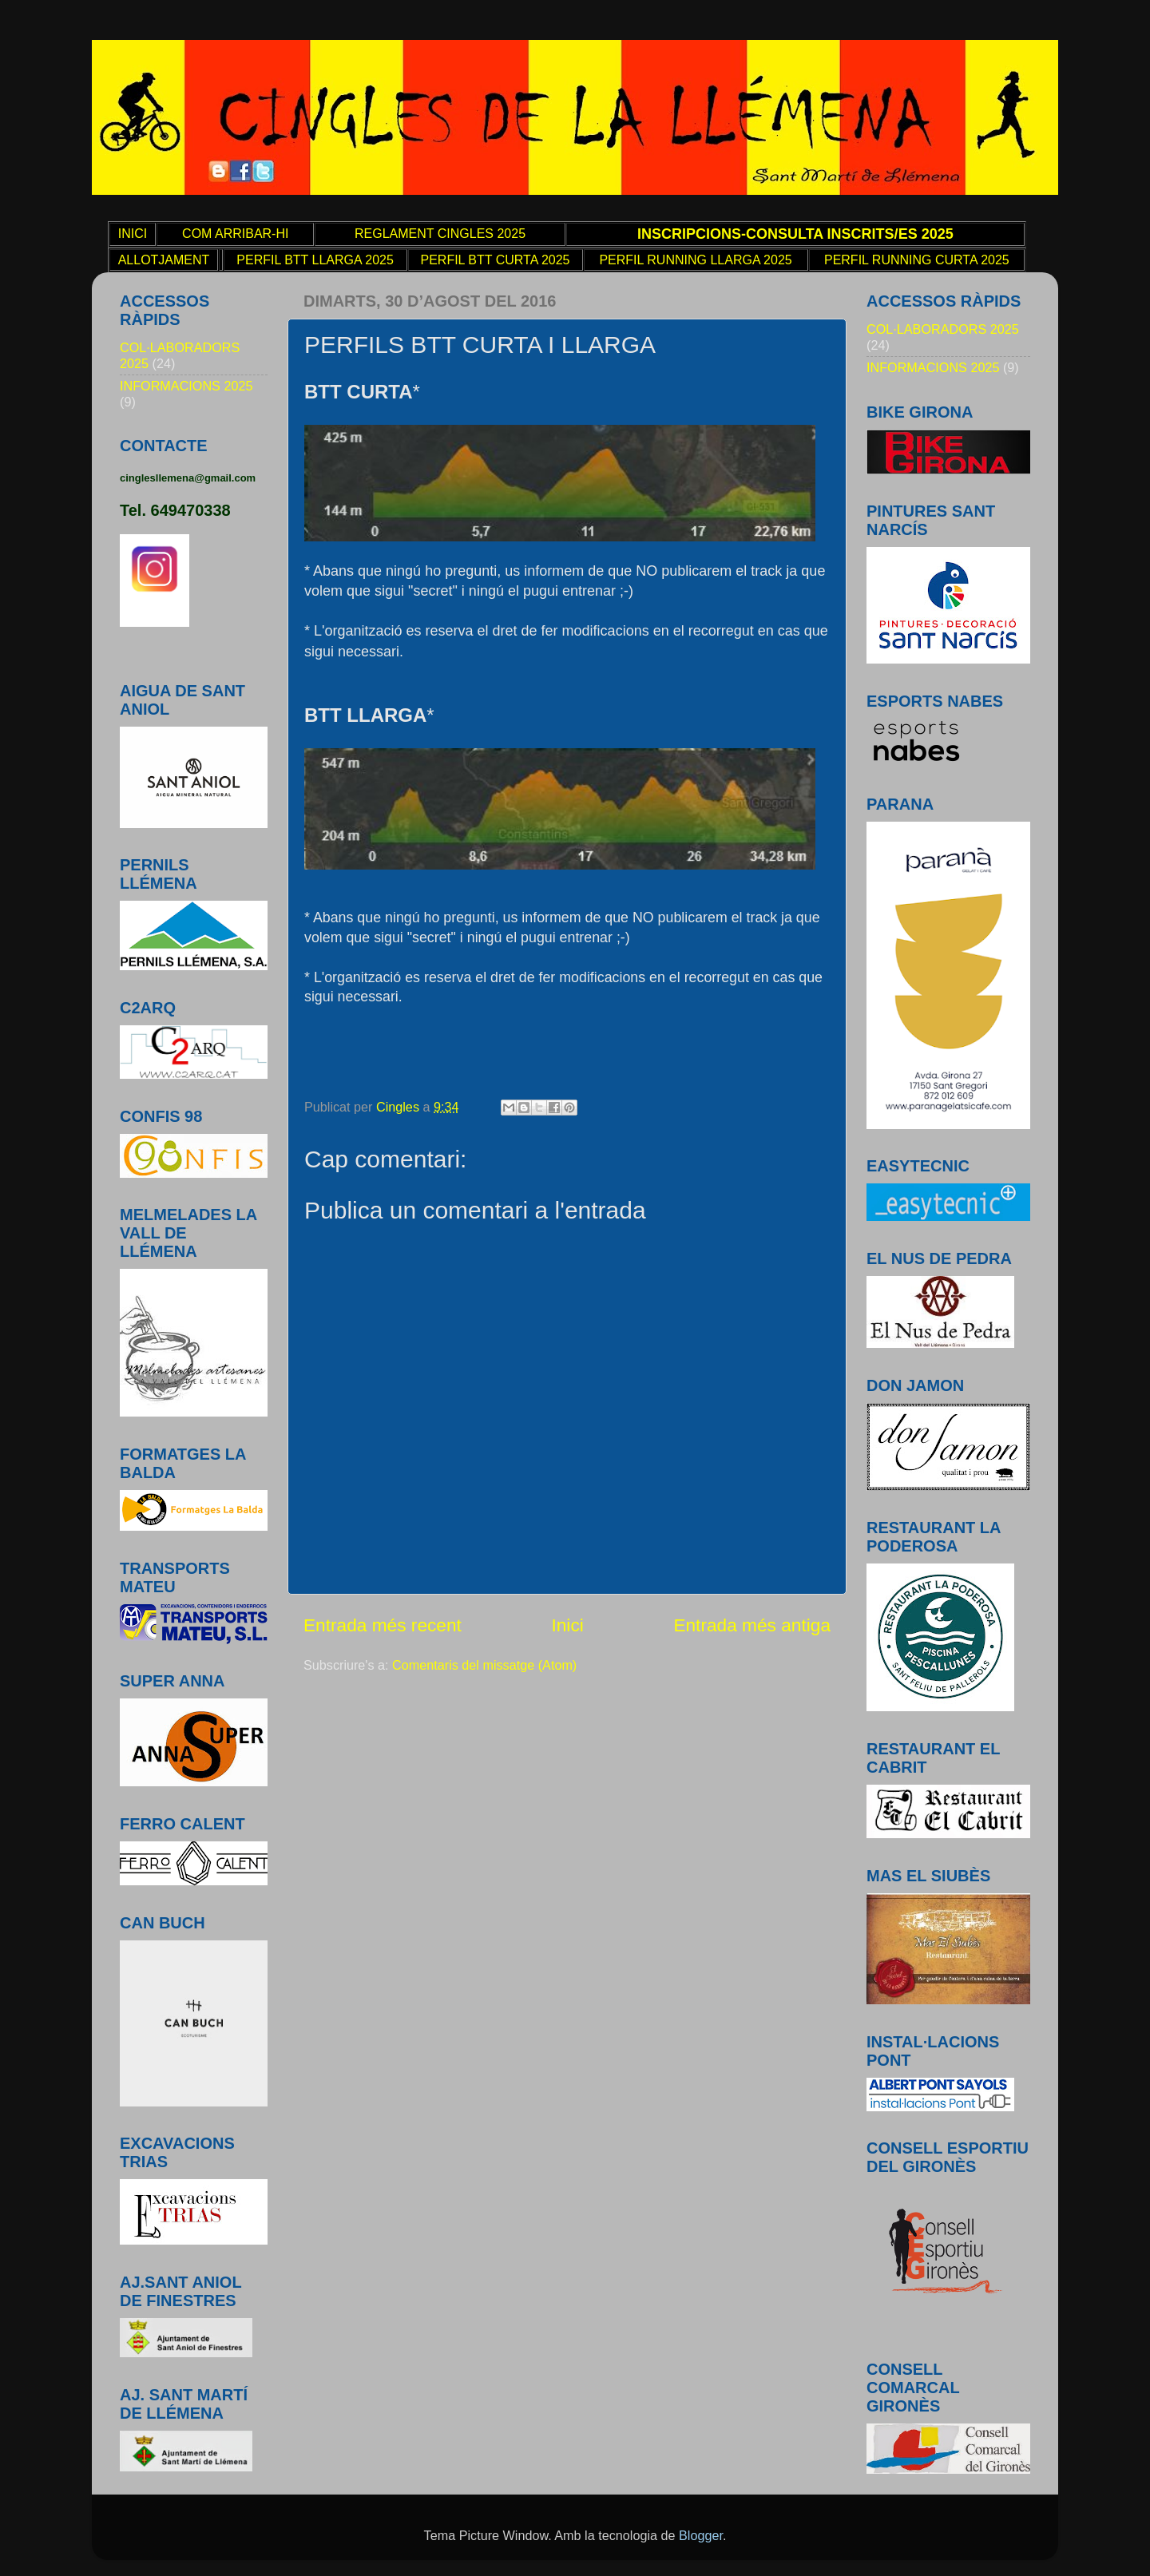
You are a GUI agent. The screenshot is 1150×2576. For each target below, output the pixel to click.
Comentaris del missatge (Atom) (484, 1665)
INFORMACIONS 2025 (186, 385)
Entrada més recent (382, 1625)
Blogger (701, 2535)
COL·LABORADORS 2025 (942, 329)
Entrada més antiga (752, 1625)
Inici (567, 1625)
